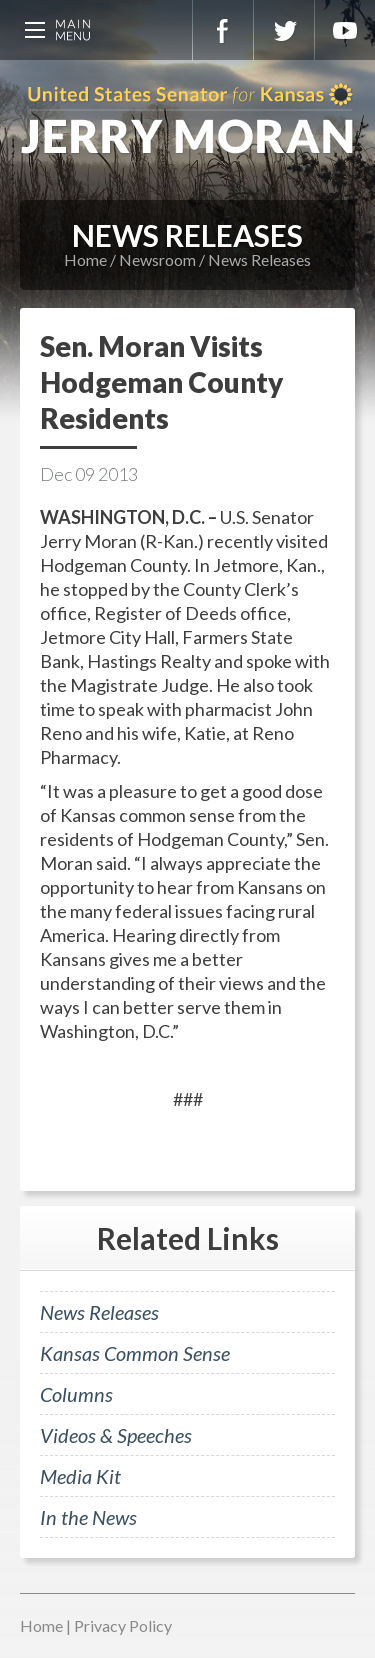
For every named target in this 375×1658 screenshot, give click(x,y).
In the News (88, 1517)
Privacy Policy (123, 1625)
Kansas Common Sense (135, 1353)
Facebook (223, 30)
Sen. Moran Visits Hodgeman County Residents (161, 382)
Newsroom (157, 259)
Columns (76, 1394)
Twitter (284, 30)
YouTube (345, 30)
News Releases (259, 259)
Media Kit (80, 1476)
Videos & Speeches (116, 1435)
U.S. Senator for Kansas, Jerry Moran (187, 120)
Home (85, 259)
